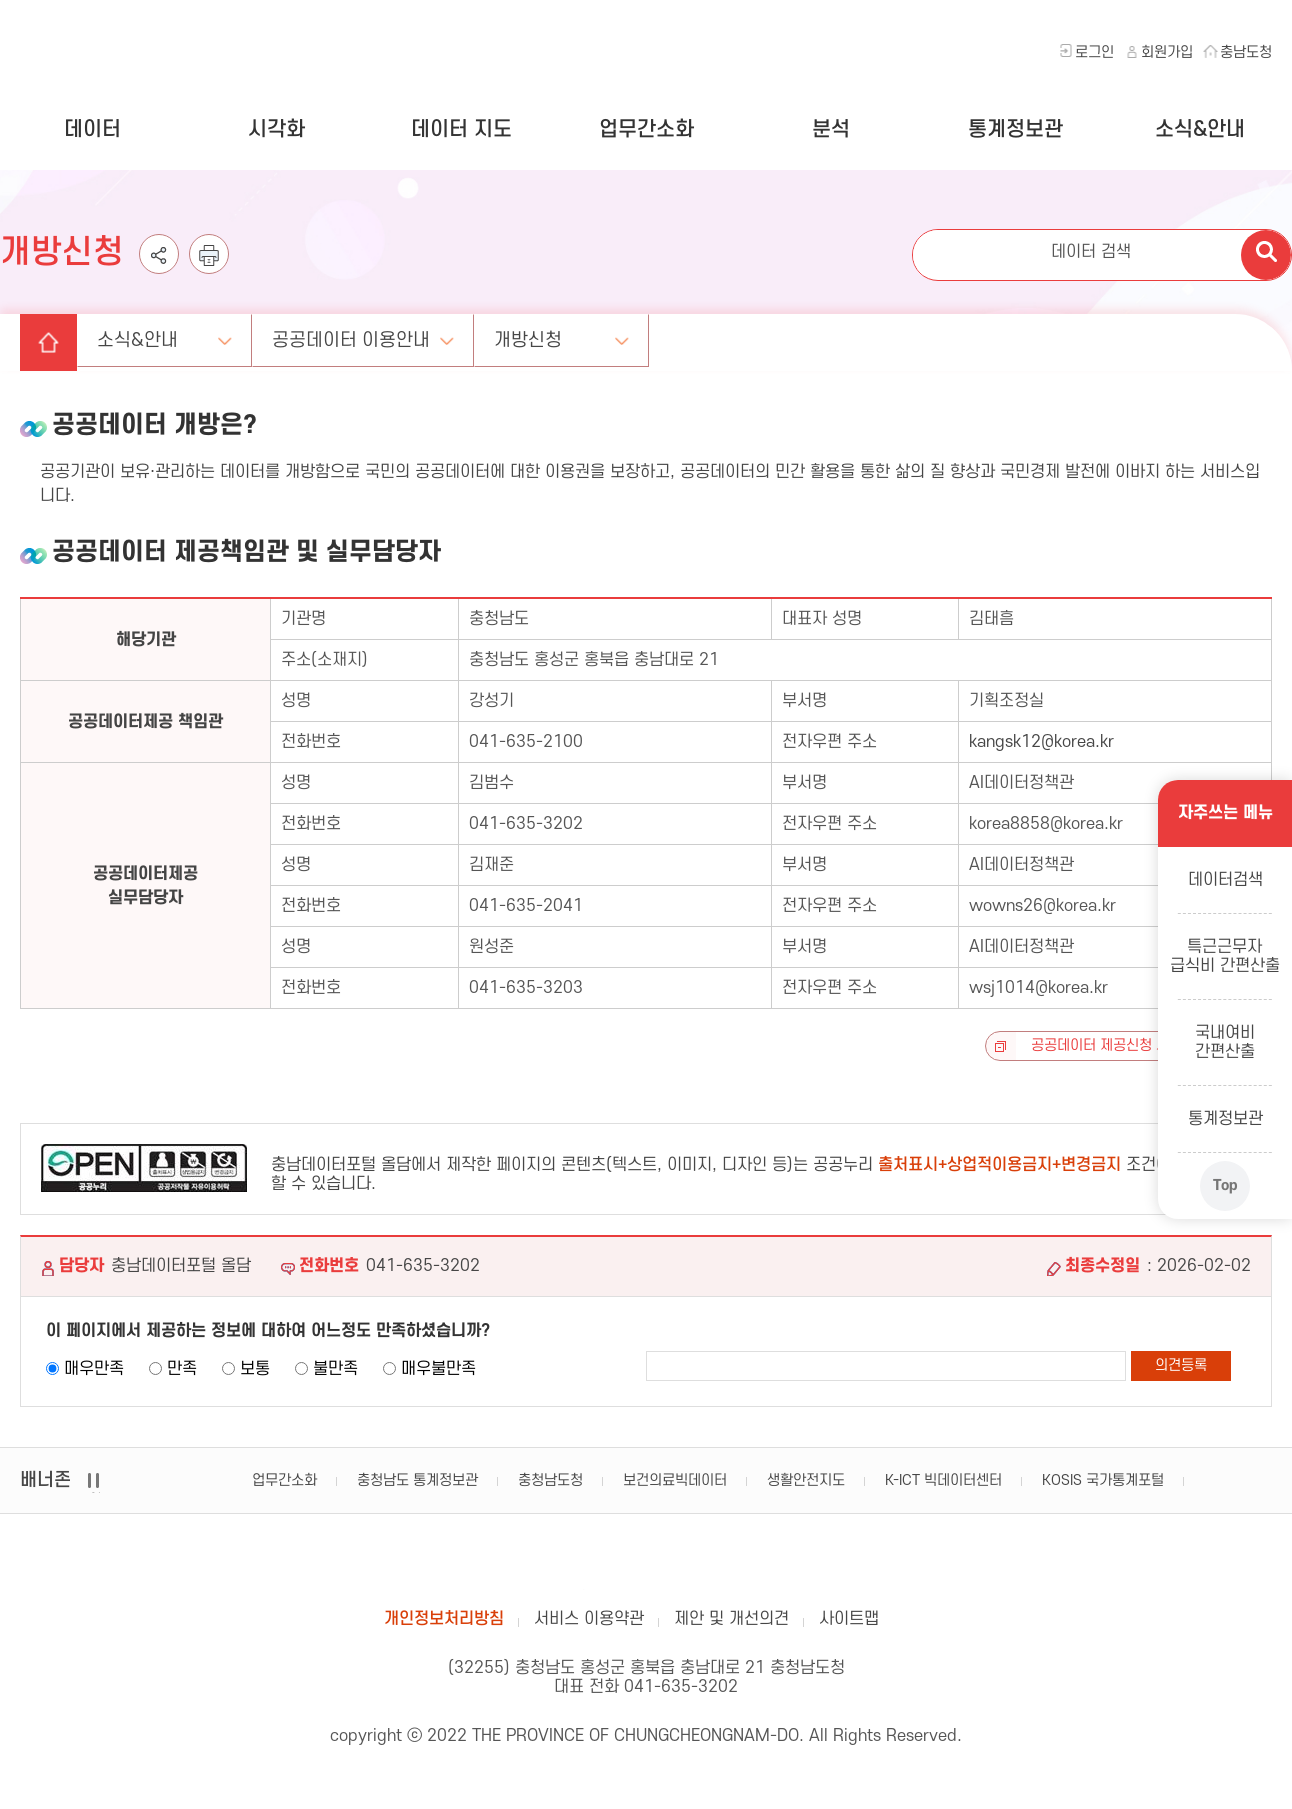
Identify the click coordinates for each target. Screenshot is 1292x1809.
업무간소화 (646, 129)
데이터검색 (1224, 879)
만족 (182, 1369)
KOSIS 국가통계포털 (1103, 1480)
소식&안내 (1200, 129)
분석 (831, 129)
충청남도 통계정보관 (417, 1480)
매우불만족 (438, 1369)
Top (1224, 1184)
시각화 (276, 129)
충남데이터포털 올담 (646, 1563)
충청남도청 (550, 1480)
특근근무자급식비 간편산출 (1225, 955)
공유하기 (159, 270)
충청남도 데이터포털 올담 (128, 50)
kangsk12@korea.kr (1041, 742)
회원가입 (1167, 52)
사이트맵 (849, 1622)
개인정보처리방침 (444, 1622)
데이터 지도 (461, 129)
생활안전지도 (806, 1480)
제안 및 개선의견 (731, 1622)
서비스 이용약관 (589, 1622)
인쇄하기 (209, 270)
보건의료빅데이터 (675, 1480)
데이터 (92, 129)
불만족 (335, 1369)
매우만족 (94, 1369)
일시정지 (95, 1492)
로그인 (1094, 52)
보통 (255, 1369)
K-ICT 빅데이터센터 (943, 1480)
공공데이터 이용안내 (360, 338)
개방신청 (539, 338)
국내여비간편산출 (1225, 1041)
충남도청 (1246, 52)
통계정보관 (1015, 129)
